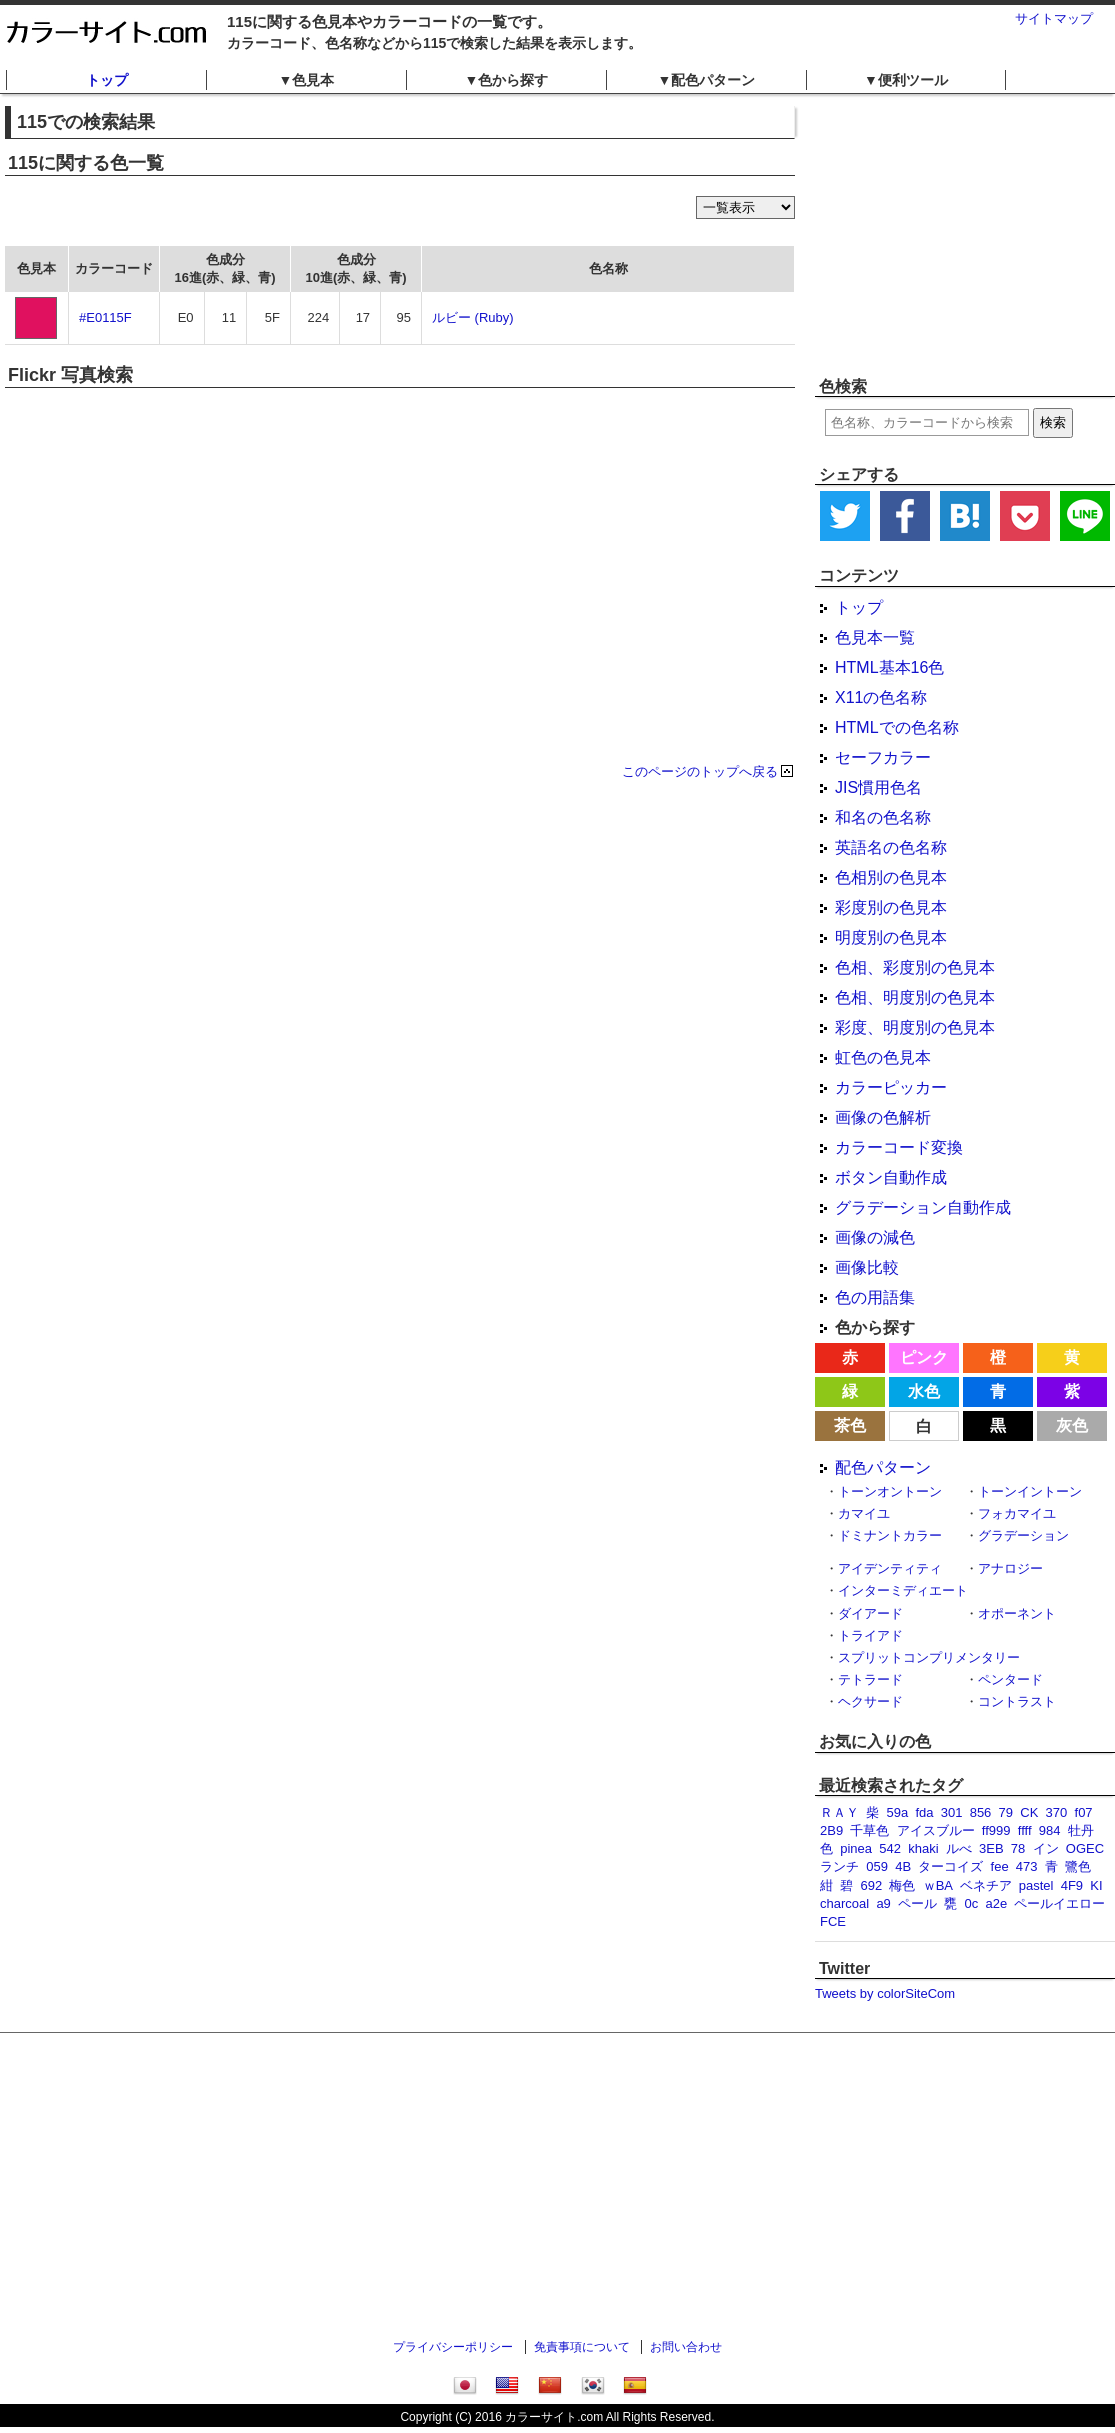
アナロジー (1010, 1568)
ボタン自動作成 (891, 1177)
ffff (1025, 1830)
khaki (923, 1848)
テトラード (870, 1679)
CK (1029, 1812)
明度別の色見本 (891, 937)
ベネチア (986, 1885)
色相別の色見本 (891, 877)
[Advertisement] (963, 235)
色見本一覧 (875, 637)
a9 (883, 1903)
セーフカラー (883, 757)
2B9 (831, 1830)
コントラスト (1017, 1701)
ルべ (959, 1848)
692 (871, 1885)
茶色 (850, 1425)
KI (1096, 1885)
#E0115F (105, 317)
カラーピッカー (891, 1087)
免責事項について (582, 2347)
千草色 (869, 1830)
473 (1027, 1866)
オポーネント (1017, 1613)
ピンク (924, 1357)
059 (877, 1866)
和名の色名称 (883, 817)
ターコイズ (950, 1866)
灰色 (1072, 1425)
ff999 (996, 1830)
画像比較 (867, 1267)
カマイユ (864, 1513)
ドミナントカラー (890, 1535)
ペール (917, 1903)
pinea (856, 1848)
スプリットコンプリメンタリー (929, 1657)
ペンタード (1010, 1679)
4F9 (1072, 1885)
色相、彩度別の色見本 (915, 967)
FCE (833, 1921)
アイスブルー (936, 1830)
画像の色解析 (883, 1117)
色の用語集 (875, 1297)
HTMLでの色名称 (897, 727)
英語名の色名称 (891, 847)
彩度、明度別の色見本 (915, 1027)
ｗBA (938, 1885)
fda (924, 1812)
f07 (1084, 1812)
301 (952, 1812)
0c (972, 1903)
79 (1006, 1812)
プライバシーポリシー (453, 2347)
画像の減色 (875, 1237)
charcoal (844, 1903)
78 (1018, 1848)
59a (897, 1812)
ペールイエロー (1059, 1903)
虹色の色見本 (883, 1057)
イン (1046, 1848)
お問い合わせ (686, 2347)
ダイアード (870, 1613)
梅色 (902, 1885)
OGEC (1085, 1848)
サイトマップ (1054, 18)
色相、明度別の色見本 (915, 997)
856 (981, 1812)
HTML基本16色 (889, 667)
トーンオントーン (890, 1491)
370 (1057, 1812)
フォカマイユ (1017, 1513)
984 (1050, 1830)
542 (890, 1848)
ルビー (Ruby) (473, 317)
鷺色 (1078, 1866)
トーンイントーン (1030, 1491)
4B (903, 1866)
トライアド (870, 1635)
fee (1000, 1866)
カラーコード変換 (899, 1147)
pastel (1036, 1885)
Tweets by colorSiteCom (885, 1993)
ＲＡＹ (839, 1812)
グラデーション (1023, 1535)
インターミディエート (903, 1590)
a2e (997, 1903)
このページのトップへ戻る (700, 771)
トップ (107, 80)
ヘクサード (870, 1701)
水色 (924, 1391)
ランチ (839, 1866)
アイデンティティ (890, 1568)
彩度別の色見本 (891, 907)
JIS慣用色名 (878, 787)
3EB (991, 1848)
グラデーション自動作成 (923, 1207)
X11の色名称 (881, 697)
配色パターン (883, 1467)
